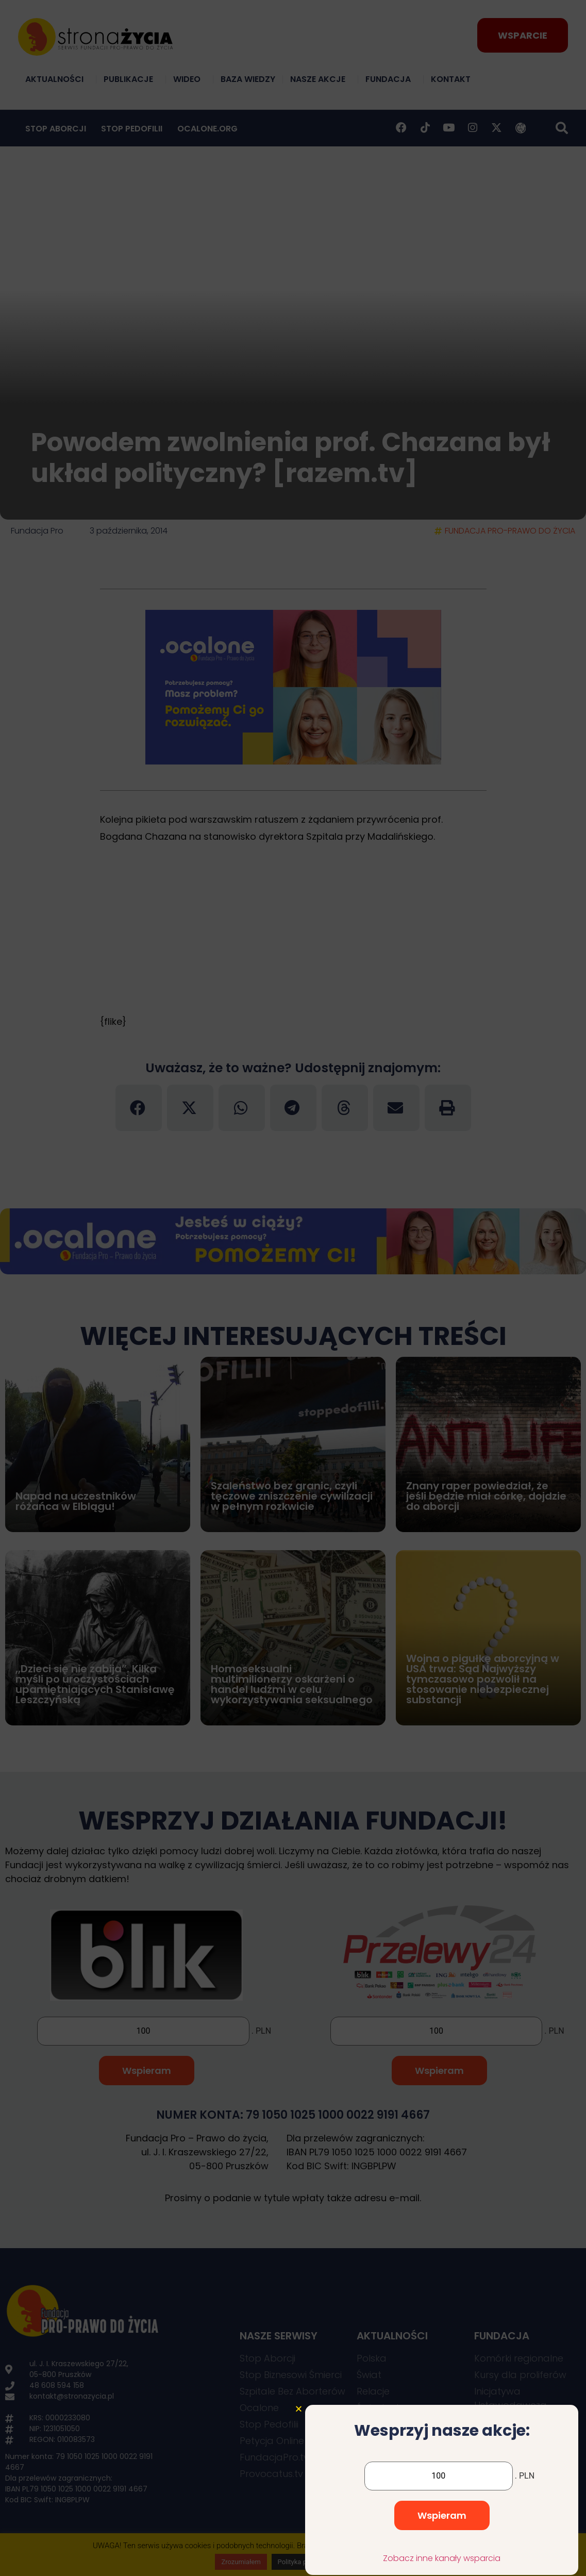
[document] (293, 1288)
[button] (299, 2463)
